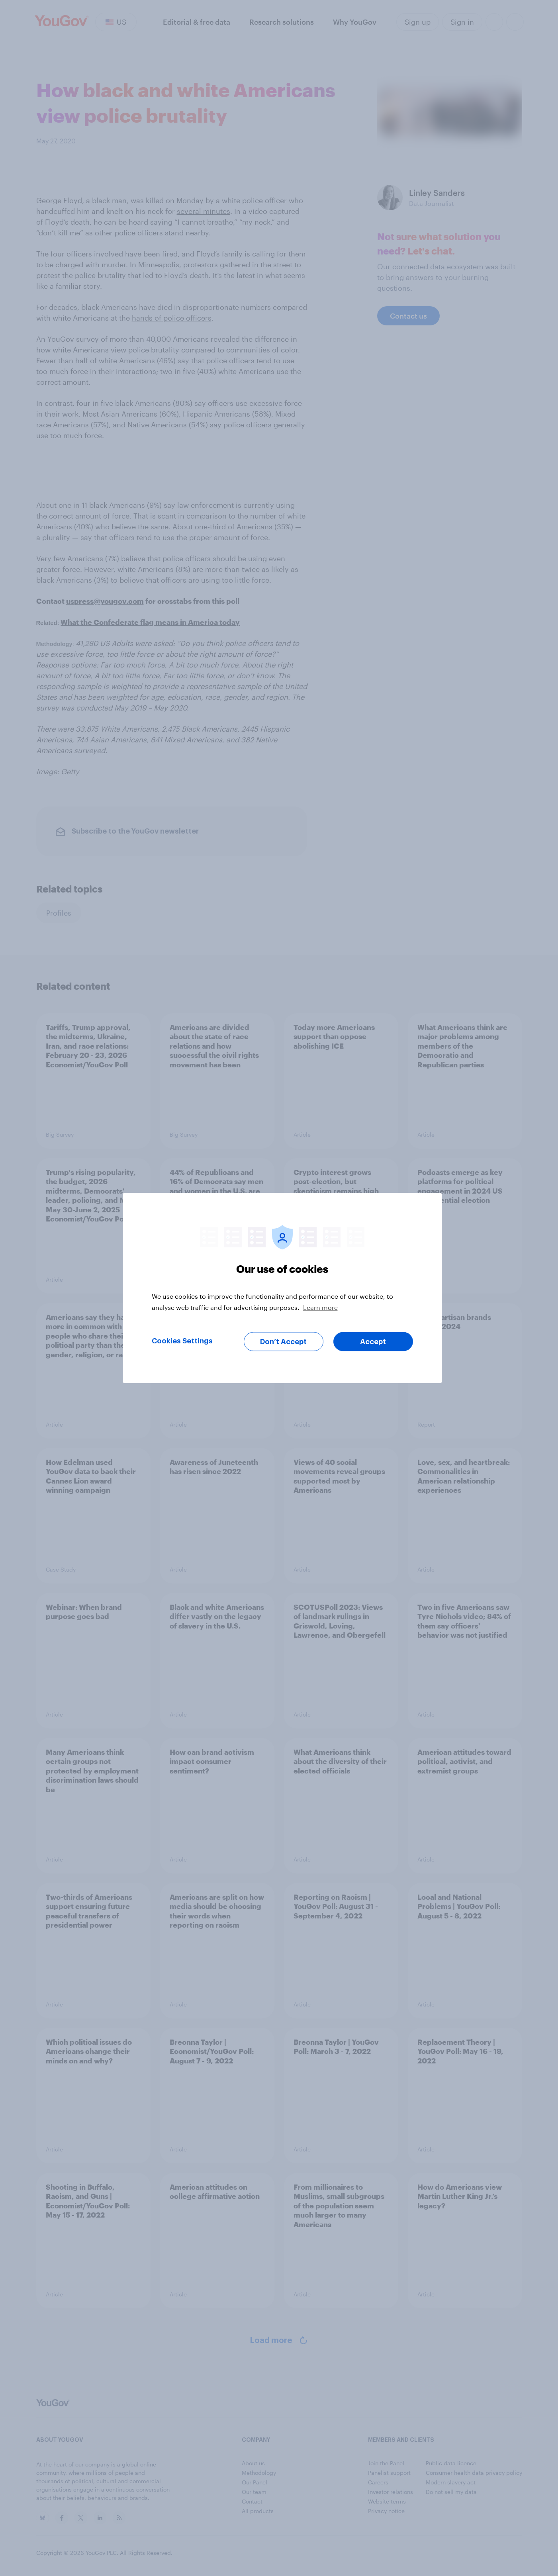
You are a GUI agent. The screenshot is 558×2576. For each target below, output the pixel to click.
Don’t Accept (283, 1341)
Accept (373, 1341)
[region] (282, 1288)
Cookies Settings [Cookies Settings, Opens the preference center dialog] (182, 1341)
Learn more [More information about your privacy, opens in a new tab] (320, 1307)
